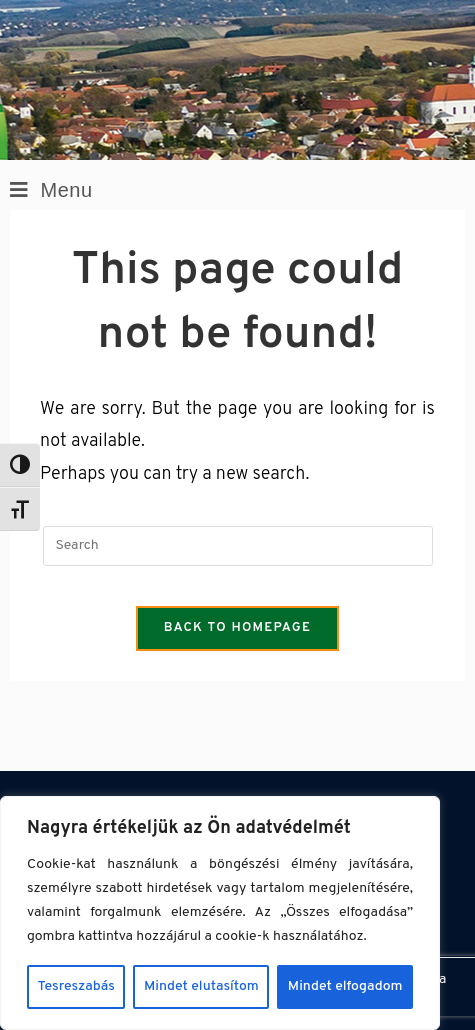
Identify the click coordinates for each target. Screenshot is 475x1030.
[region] (220, 913)
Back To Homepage (238, 628)
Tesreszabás (76, 986)
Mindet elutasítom (201, 986)
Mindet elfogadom (345, 986)
